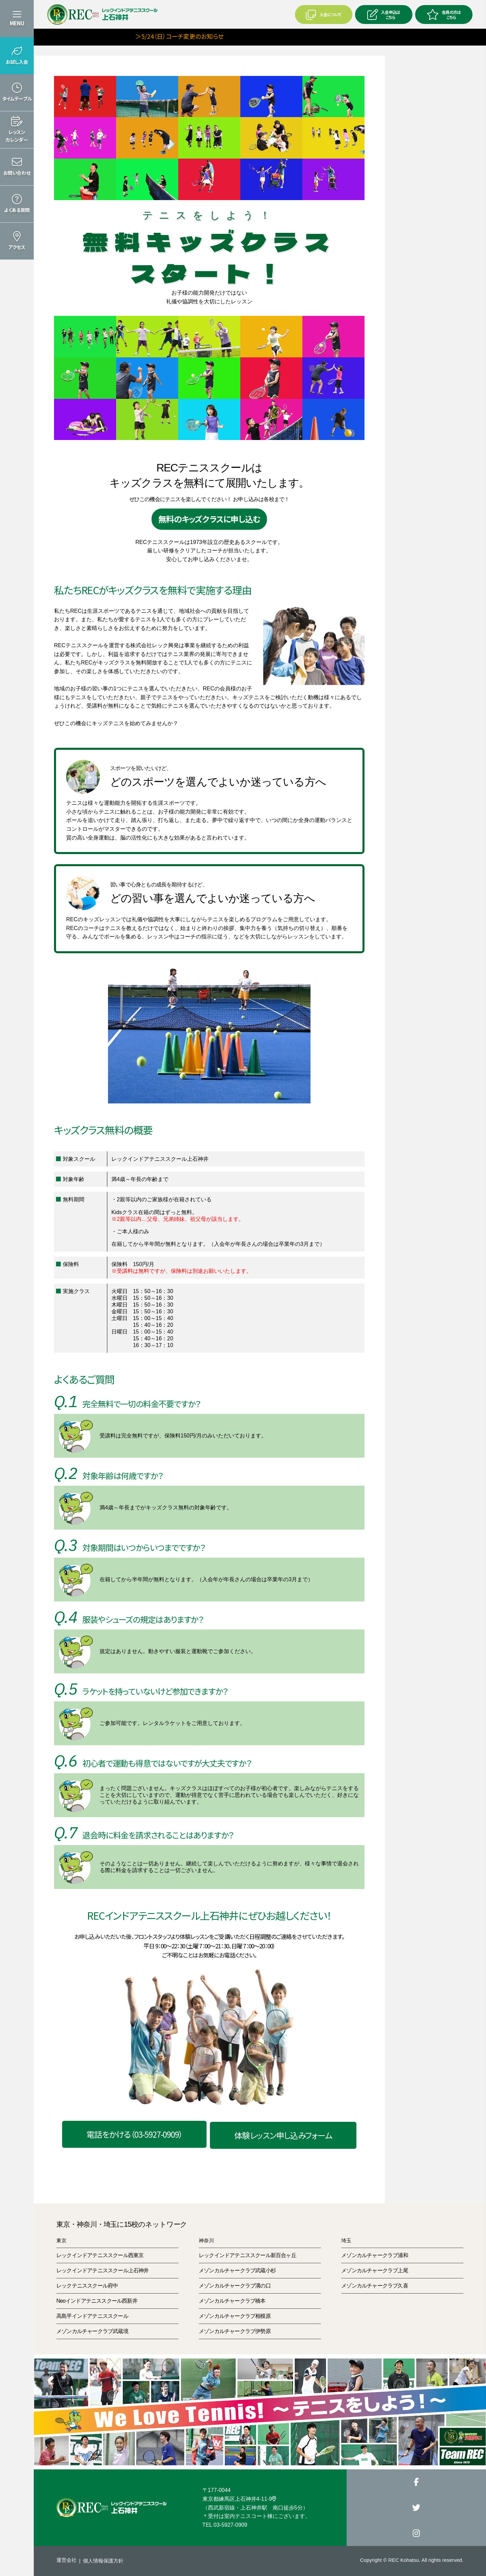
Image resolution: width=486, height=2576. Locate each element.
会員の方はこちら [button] (444, 14)
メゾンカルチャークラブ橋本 (232, 2301)
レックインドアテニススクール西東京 (99, 2255)
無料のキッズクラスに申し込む (209, 519)
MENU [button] (17, 23)
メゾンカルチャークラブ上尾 (374, 2270)
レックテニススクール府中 (87, 2286)
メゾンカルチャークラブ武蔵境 (92, 2331)
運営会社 (66, 2560)
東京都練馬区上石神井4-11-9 (239, 2499)
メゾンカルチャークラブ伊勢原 (235, 2331)
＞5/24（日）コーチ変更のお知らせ (140, 36)
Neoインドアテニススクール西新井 (96, 2301)
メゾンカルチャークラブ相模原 (235, 2316)
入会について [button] (323, 14)
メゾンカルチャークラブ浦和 (374, 2255)
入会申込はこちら (383, 14)
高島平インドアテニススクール (92, 2316)
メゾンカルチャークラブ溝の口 (235, 2286)
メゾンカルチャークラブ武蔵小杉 (237, 2270)
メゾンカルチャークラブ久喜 (374, 2286)
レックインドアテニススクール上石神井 (102, 2270)
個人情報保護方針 (103, 2561)
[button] (17, 55)
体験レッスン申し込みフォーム (283, 2135)
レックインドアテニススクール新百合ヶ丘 (247, 2255)
